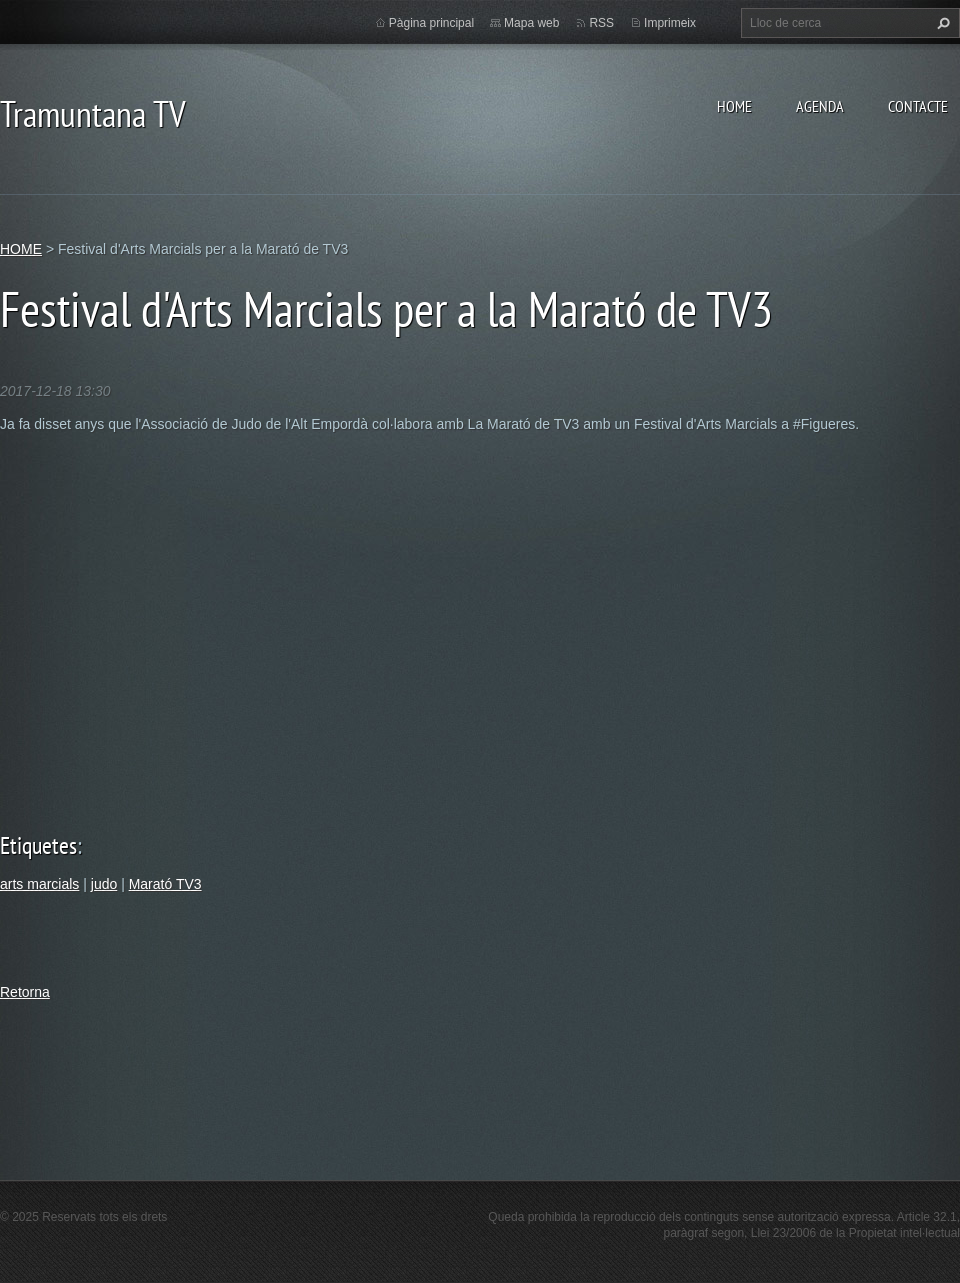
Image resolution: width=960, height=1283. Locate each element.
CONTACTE (918, 106)
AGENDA (820, 106)
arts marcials (39, 884)
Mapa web (531, 23)
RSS (601, 23)
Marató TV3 (165, 884)
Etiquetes (38, 845)
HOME (734, 106)
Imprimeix (670, 23)
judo (104, 884)
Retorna (25, 992)
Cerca (941, 23)
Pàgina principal (431, 23)
